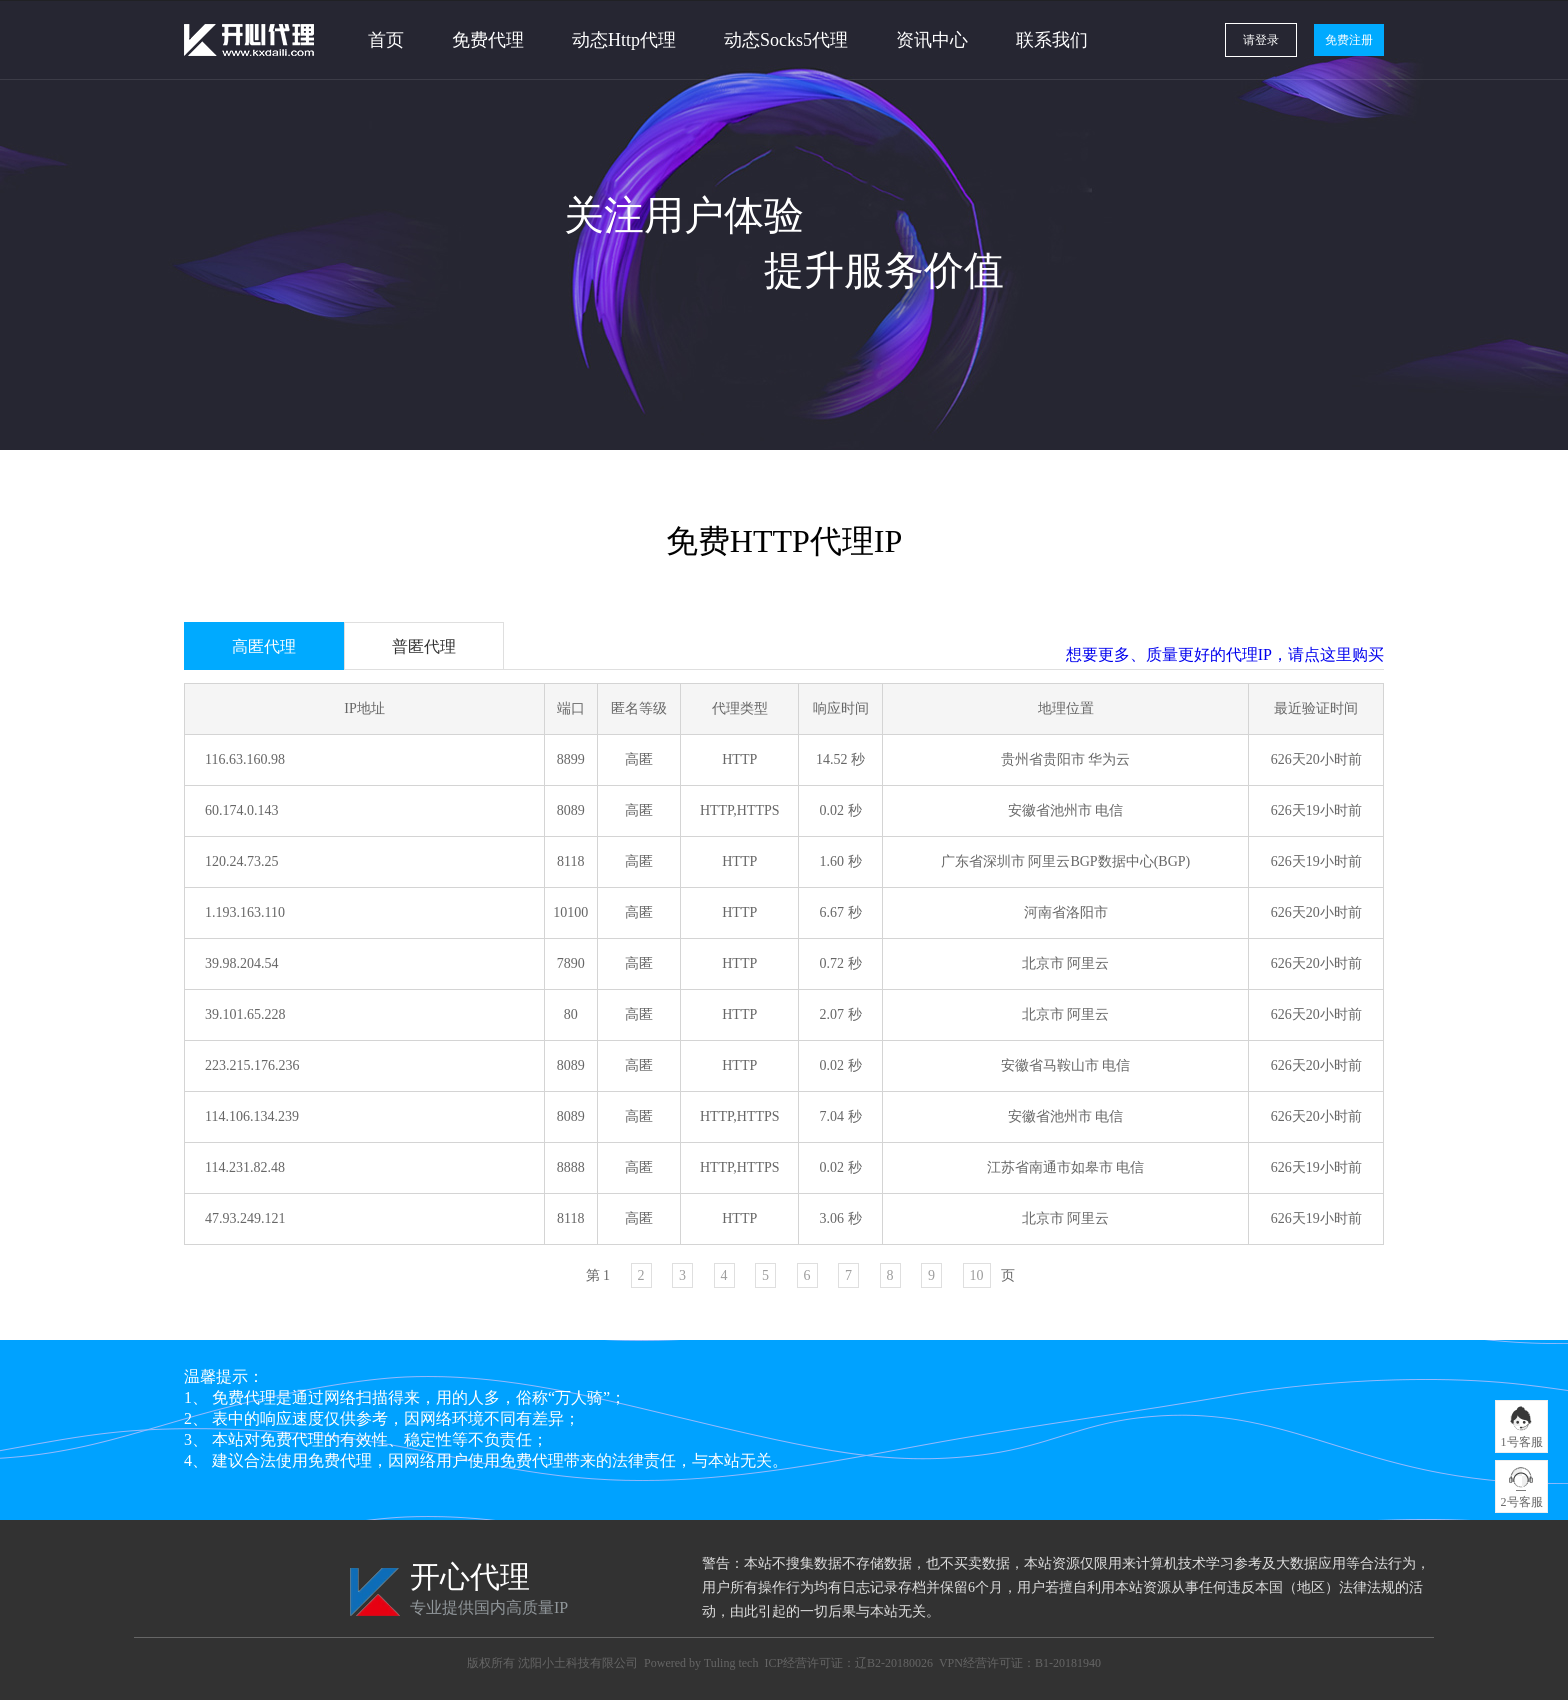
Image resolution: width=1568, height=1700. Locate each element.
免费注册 (1349, 40)
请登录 (1261, 40)
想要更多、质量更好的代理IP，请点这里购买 (1225, 654)
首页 (386, 40)
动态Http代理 (624, 40)
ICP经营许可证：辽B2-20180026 (848, 1663)
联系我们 (1052, 40)
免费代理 (488, 40)
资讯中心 (932, 40)
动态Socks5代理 (786, 40)
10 (977, 1275)
